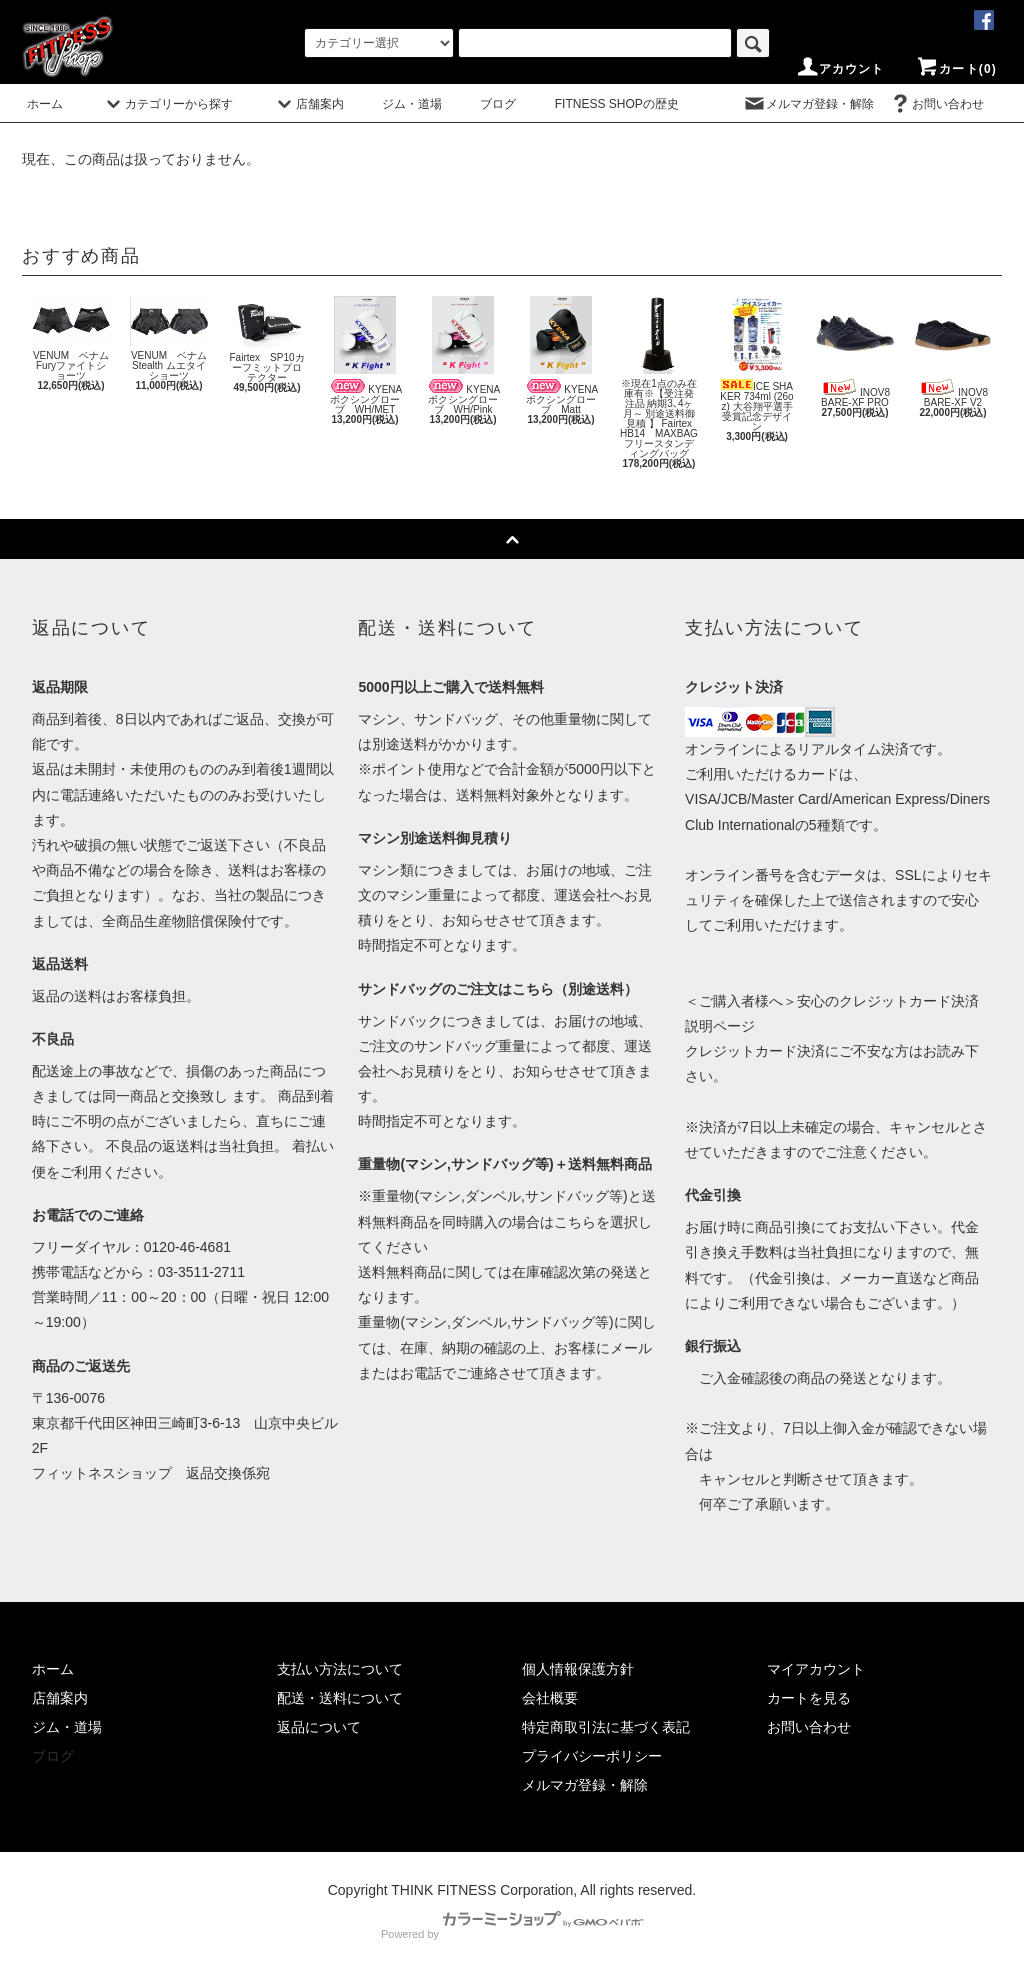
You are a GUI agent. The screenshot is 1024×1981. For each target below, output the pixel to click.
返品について (319, 1727)
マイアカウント (816, 1669)
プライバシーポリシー (592, 1756)
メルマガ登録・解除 (808, 104)
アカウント (840, 69)
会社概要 (550, 1698)
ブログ (498, 104)
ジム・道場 (412, 104)
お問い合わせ (936, 104)
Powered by (512, 1934)
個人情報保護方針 (578, 1669)
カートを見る (809, 1698)
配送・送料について (340, 1698)
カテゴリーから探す (167, 104)
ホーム (45, 104)
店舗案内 (308, 104)
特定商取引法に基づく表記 (606, 1727)
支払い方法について (340, 1669)
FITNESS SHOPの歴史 (617, 104)
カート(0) (956, 69)
